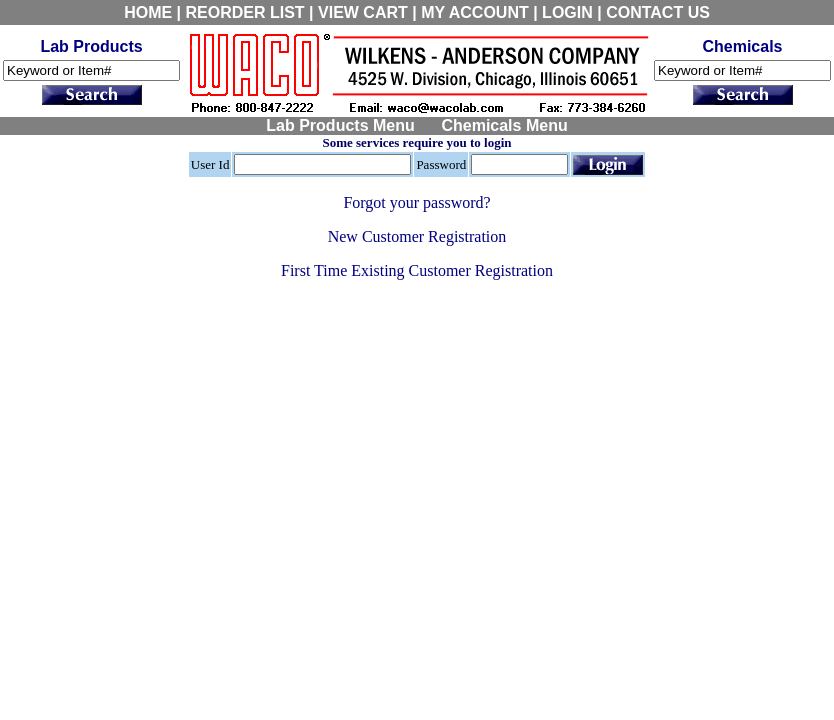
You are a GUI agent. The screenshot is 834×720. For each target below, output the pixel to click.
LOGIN (567, 12)
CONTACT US (658, 12)
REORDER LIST (245, 12)
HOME (148, 12)
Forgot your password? (416, 202)
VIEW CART (363, 12)
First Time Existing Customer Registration (417, 270)
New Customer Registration (417, 236)
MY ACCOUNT (475, 12)
